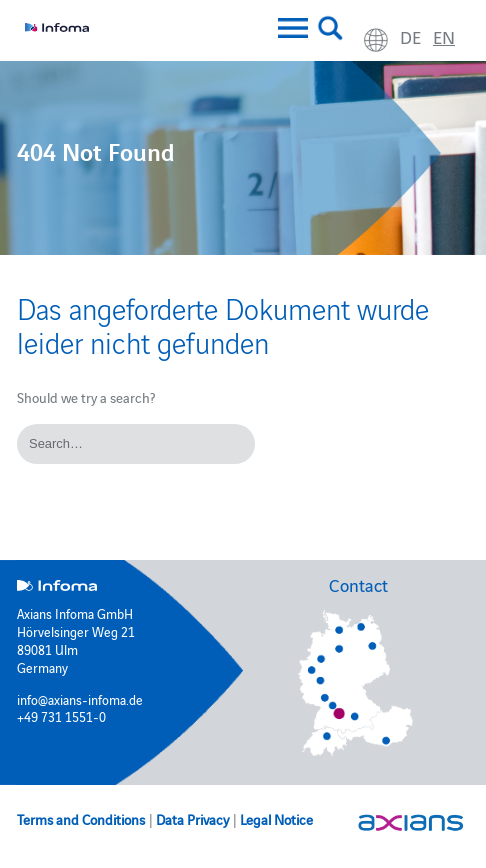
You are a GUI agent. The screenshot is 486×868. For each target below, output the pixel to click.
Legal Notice (276, 819)
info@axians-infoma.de (80, 699)
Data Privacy (192, 819)
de (410, 36)
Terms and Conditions (81, 819)
